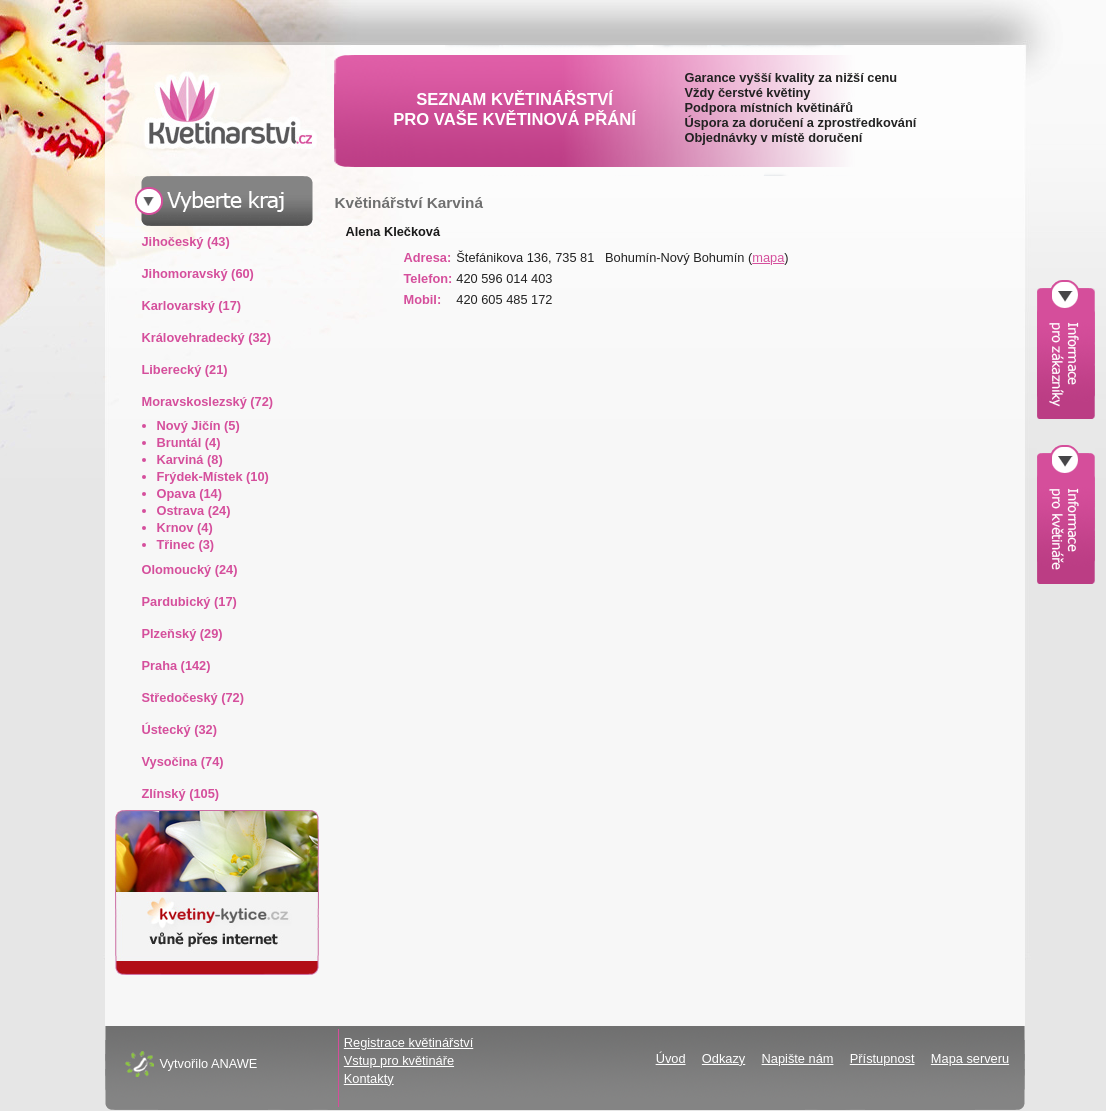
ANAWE (234, 1063)
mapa (768, 257)
